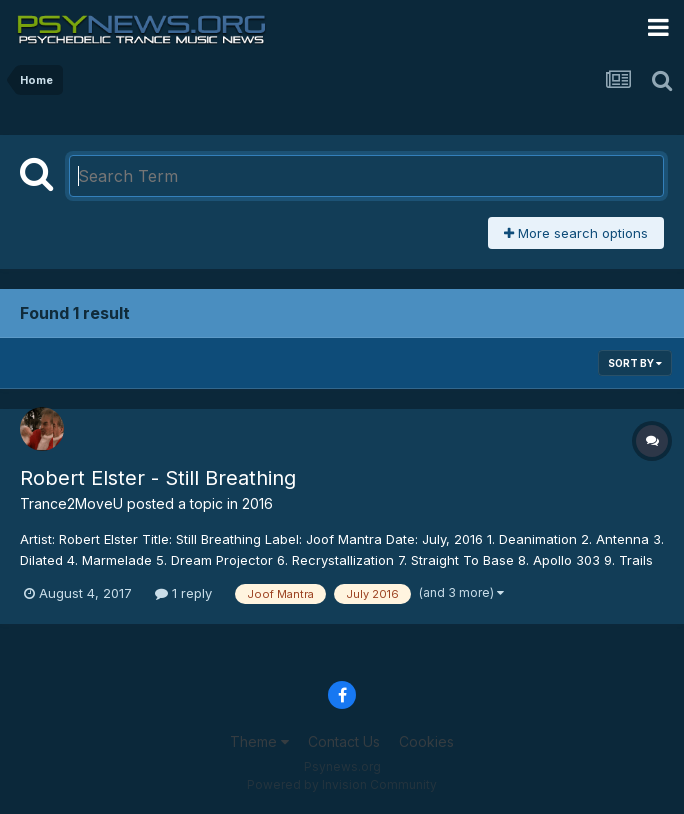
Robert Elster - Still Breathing (158, 478)
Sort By (635, 363)
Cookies (426, 741)
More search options (576, 233)
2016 (257, 503)
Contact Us (344, 741)
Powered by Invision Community (342, 784)
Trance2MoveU (71, 503)
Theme (259, 741)
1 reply (183, 593)
